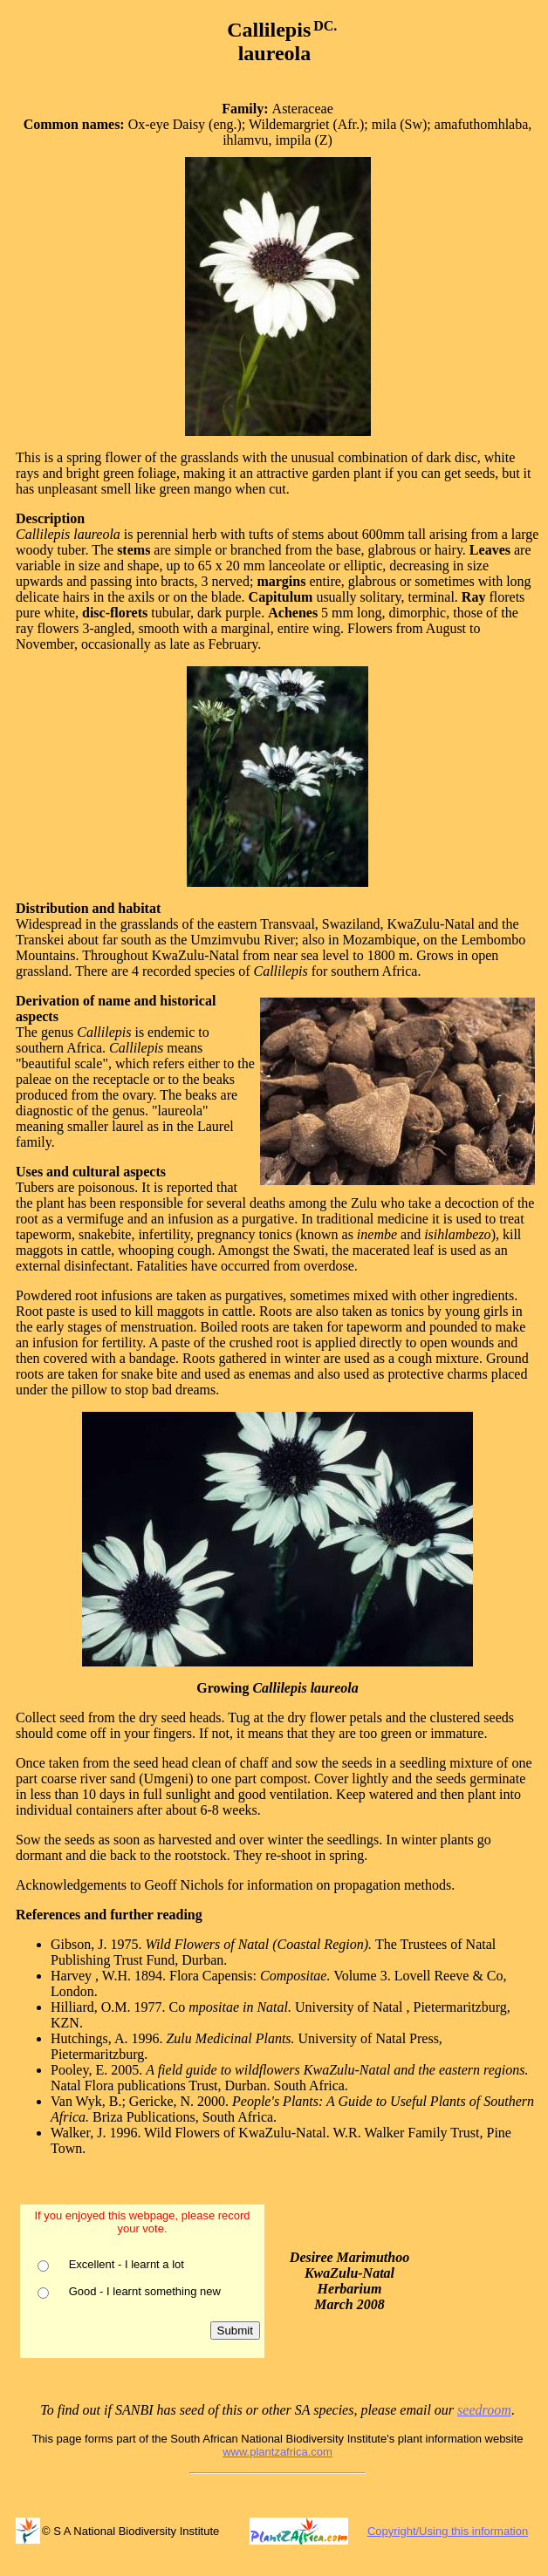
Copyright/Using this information (447, 2531)
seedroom (484, 2409)
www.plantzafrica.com (277, 2451)
